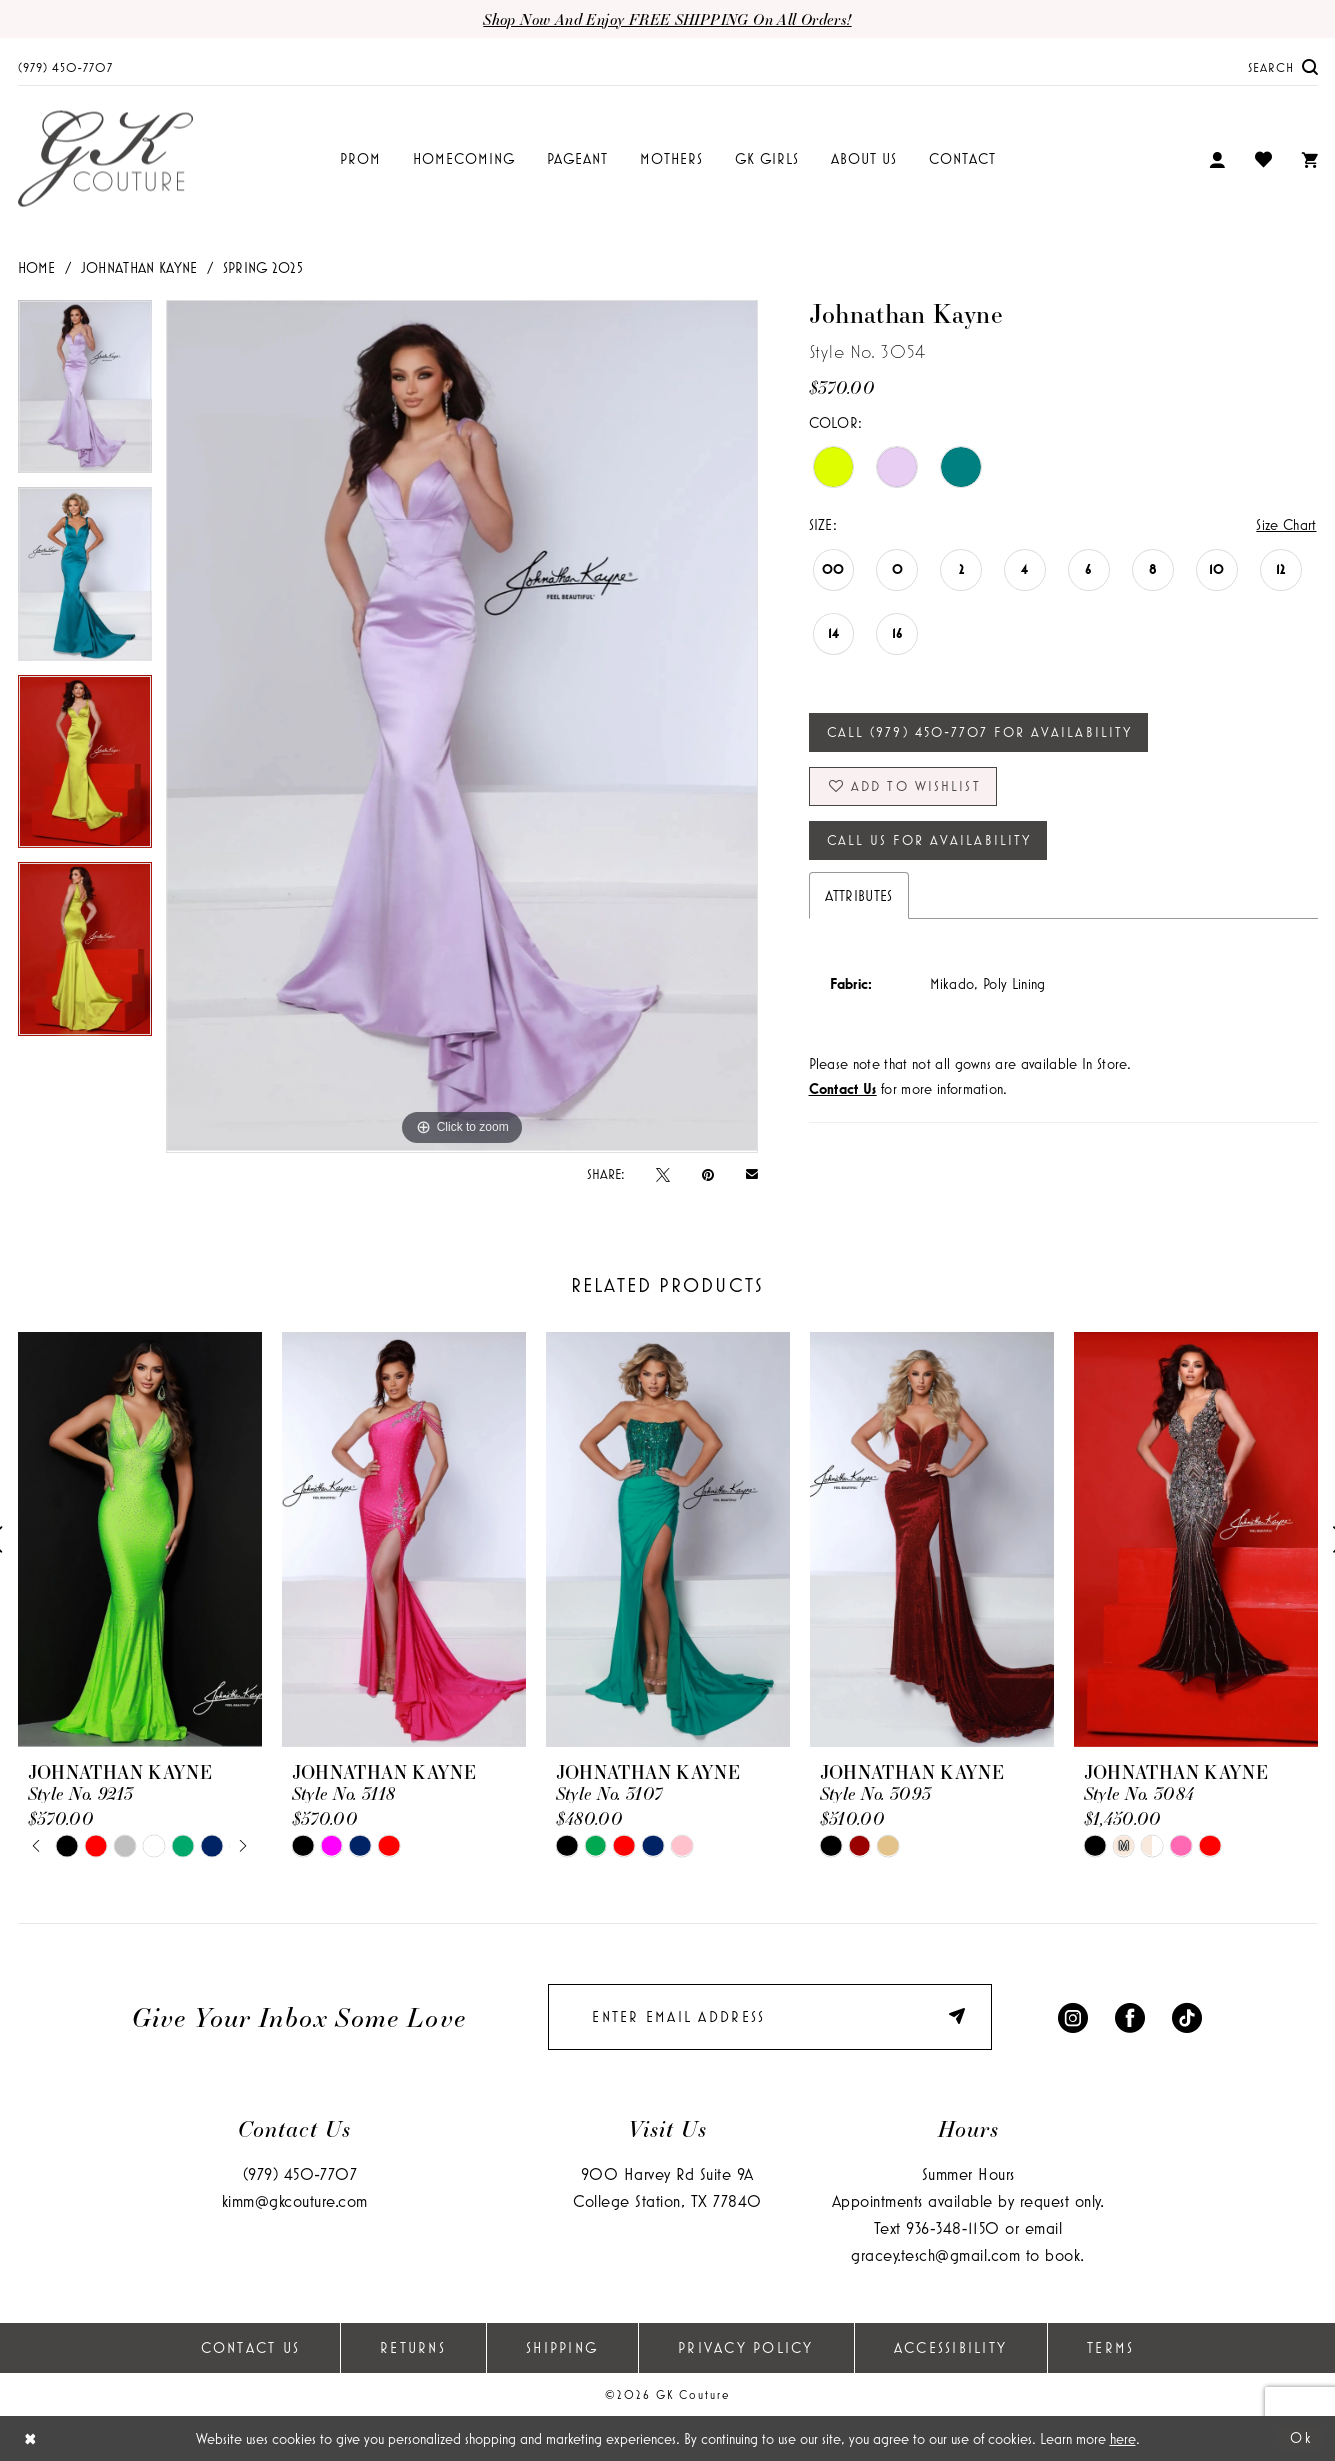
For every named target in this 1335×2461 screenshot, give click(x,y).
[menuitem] (65, 66)
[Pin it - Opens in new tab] (708, 1174)
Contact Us (251, 2347)
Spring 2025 (263, 267)
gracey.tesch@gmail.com (935, 2254)
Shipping (562, 2347)
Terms (1110, 2347)
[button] (1217, 159)
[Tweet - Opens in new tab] (663, 1174)
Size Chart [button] (1286, 524)
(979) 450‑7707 (300, 2173)
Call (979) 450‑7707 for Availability (980, 732)
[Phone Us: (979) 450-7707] (65, 66)
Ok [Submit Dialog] (1301, 2437)
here (1123, 2438)
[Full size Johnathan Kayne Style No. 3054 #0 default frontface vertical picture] (462, 726)
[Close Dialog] (30, 2438)
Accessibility (950, 2347)
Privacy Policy (746, 2347)
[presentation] (140, 1539)
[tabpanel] (85, 393)
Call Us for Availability (929, 840)
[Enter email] (769, 2017)
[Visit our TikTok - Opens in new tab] (1187, 2016)
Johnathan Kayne (139, 267)
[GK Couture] (105, 159)
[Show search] (1283, 66)
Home (37, 267)
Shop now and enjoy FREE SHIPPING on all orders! (667, 19)
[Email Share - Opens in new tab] (752, 1173)
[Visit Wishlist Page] (1263, 159)
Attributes (859, 895)
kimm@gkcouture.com (295, 2200)
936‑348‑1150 (952, 2227)
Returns (413, 2347)
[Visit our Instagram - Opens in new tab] (1073, 2016)
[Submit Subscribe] (961, 2016)
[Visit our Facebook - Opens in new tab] (1130, 2016)
